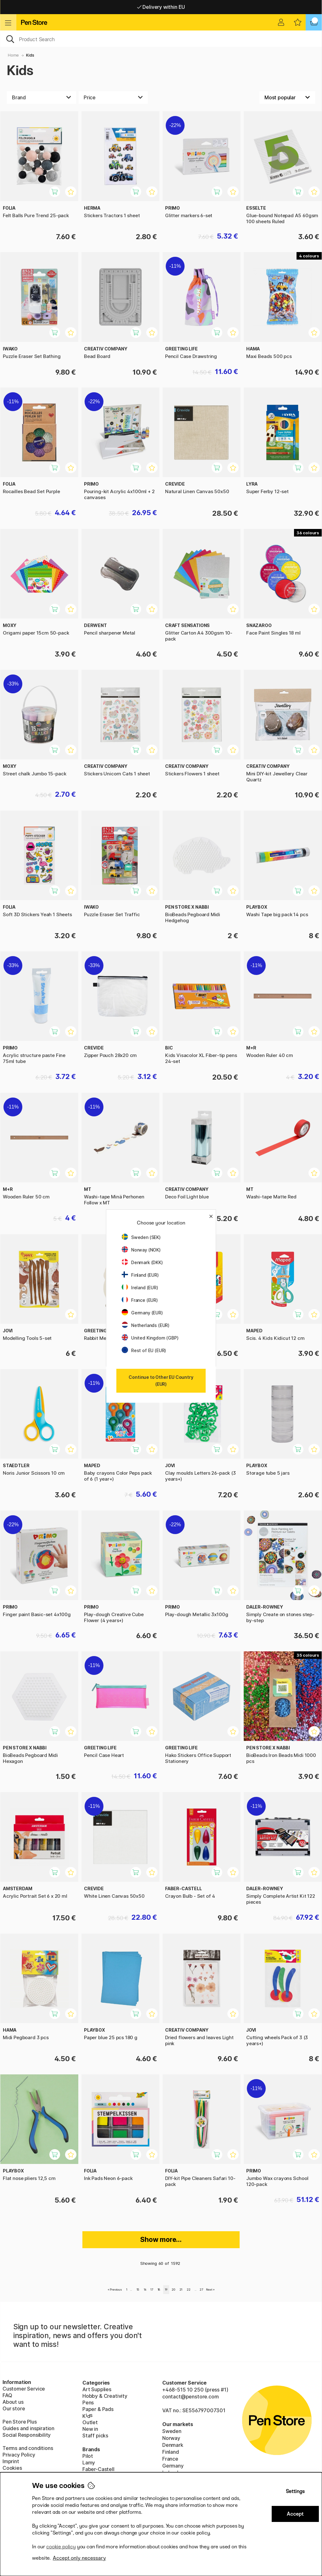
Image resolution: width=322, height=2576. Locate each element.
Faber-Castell (98, 2469)
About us (13, 2402)
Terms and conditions (28, 2448)
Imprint (11, 2461)
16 (145, 2289)
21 (181, 2289)
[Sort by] (287, 97)
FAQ (7, 2395)
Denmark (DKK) (142, 1262)
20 (173, 2289)
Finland (170, 2452)
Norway (171, 2438)
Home (13, 55)
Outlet (90, 2422)
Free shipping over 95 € (161, 7)
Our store (14, 2408)
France (170, 2459)
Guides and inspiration (28, 2428)
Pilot (87, 2456)
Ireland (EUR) (140, 1287)
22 (189, 2289)
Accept (295, 2514)
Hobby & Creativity (104, 2396)
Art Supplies (96, 2389)
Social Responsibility (27, 2435)
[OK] (161, 38)
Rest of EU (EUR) (144, 1350)
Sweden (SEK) (141, 1237)
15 (138, 2289)
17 (151, 2289)
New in (90, 2429)
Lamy (88, 2462)
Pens (88, 2402)
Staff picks (95, 2435)
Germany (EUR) (142, 1312)
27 (201, 2289)
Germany (173, 2466)
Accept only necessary (79, 2558)
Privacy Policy (19, 2455)
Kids (30, 55)
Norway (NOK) (141, 1249)
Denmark (172, 2445)
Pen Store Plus (20, 2422)
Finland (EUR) (140, 1275)
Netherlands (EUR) (145, 1325)
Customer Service (24, 2389)
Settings (295, 2491)
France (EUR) (140, 1300)
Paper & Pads (98, 2409)
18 (159, 2289)
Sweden (171, 2431)
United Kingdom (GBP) (150, 1337)
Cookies (12, 2468)
